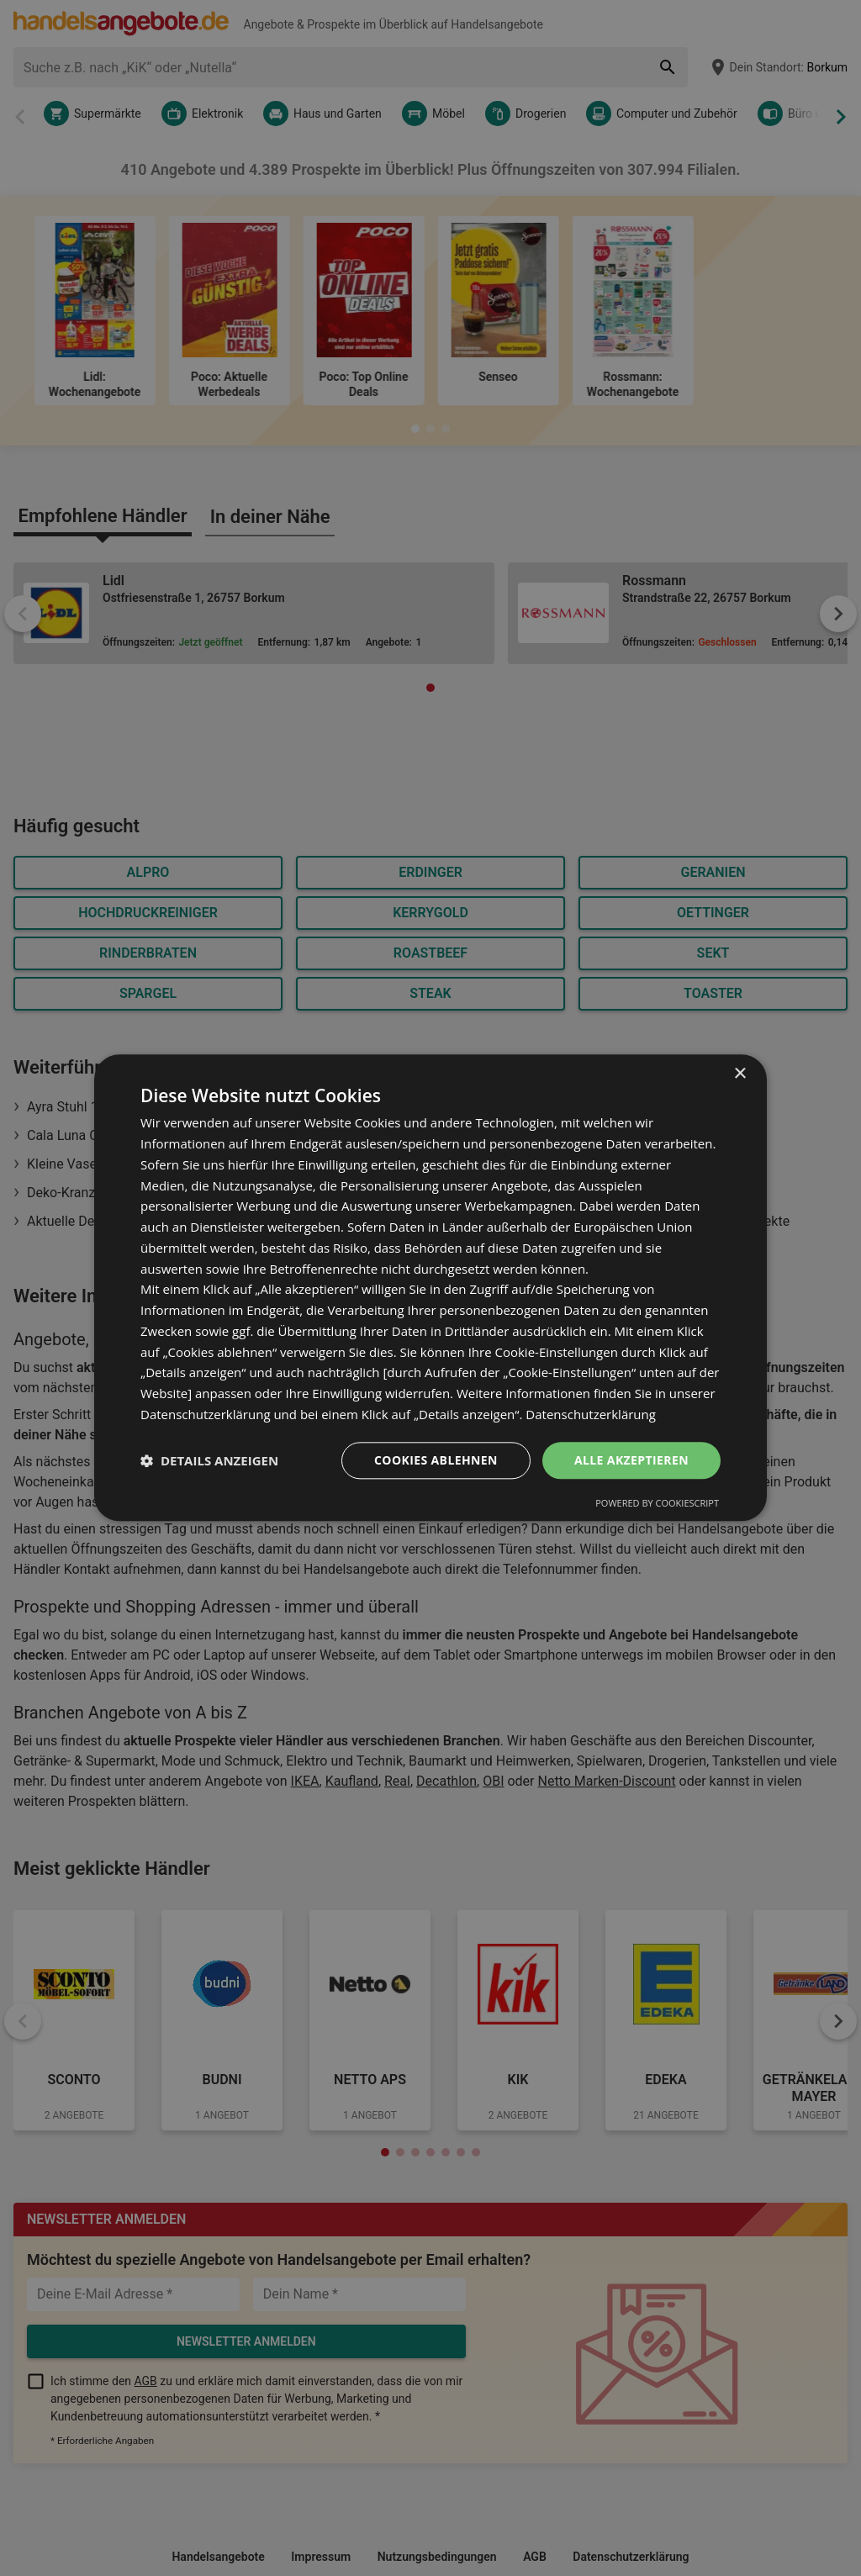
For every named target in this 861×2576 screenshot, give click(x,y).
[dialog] (430, 1287)
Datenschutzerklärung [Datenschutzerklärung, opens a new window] (591, 1414)
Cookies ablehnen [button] (436, 1460)
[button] (209, 1460)
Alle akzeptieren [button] (631, 1460)
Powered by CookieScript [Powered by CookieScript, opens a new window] (657, 1503)
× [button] (739, 1074)
